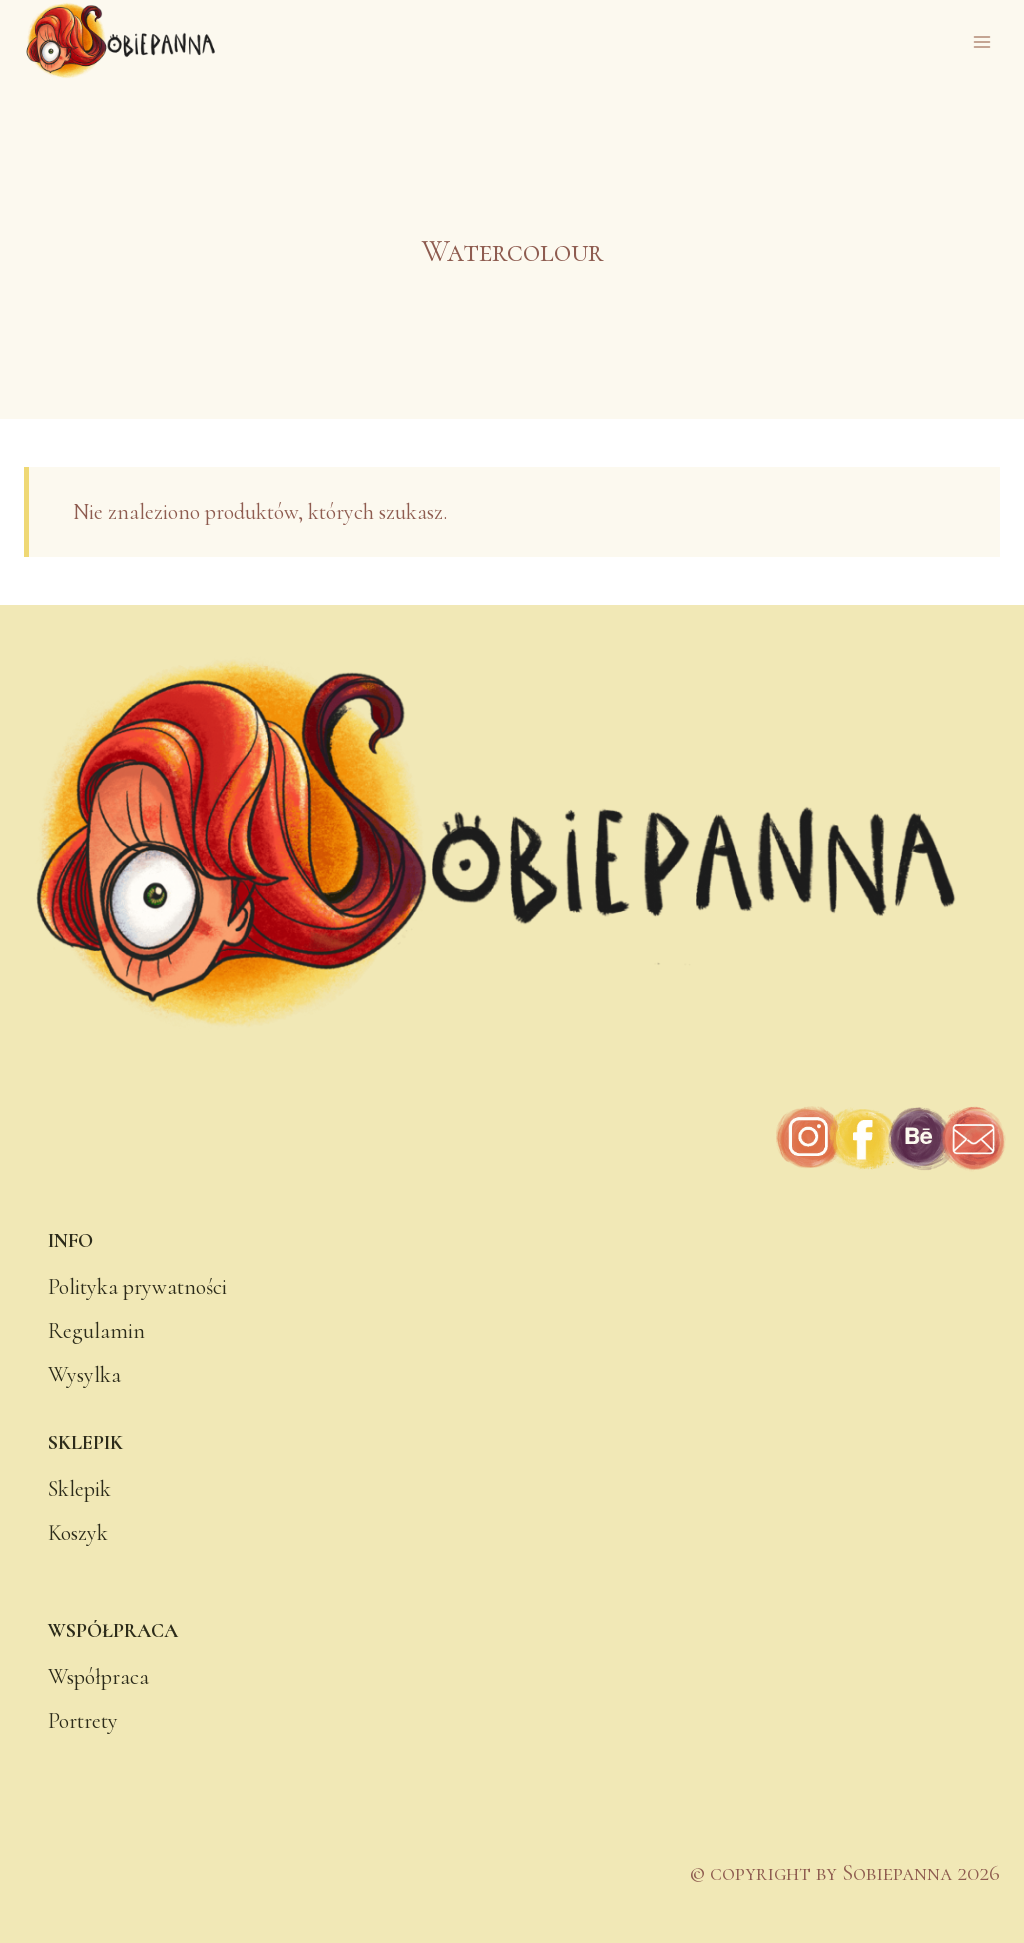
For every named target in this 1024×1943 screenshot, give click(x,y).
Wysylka (84, 1375)
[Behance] (918, 1138)
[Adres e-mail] (972, 1138)
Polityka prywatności (137, 1287)
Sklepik (79, 1489)
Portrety (83, 1721)
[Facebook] (863, 1138)
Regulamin (96, 1331)
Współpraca (98, 1677)
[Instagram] (809, 1138)
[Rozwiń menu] (981, 41)
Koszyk (78, 1533)
